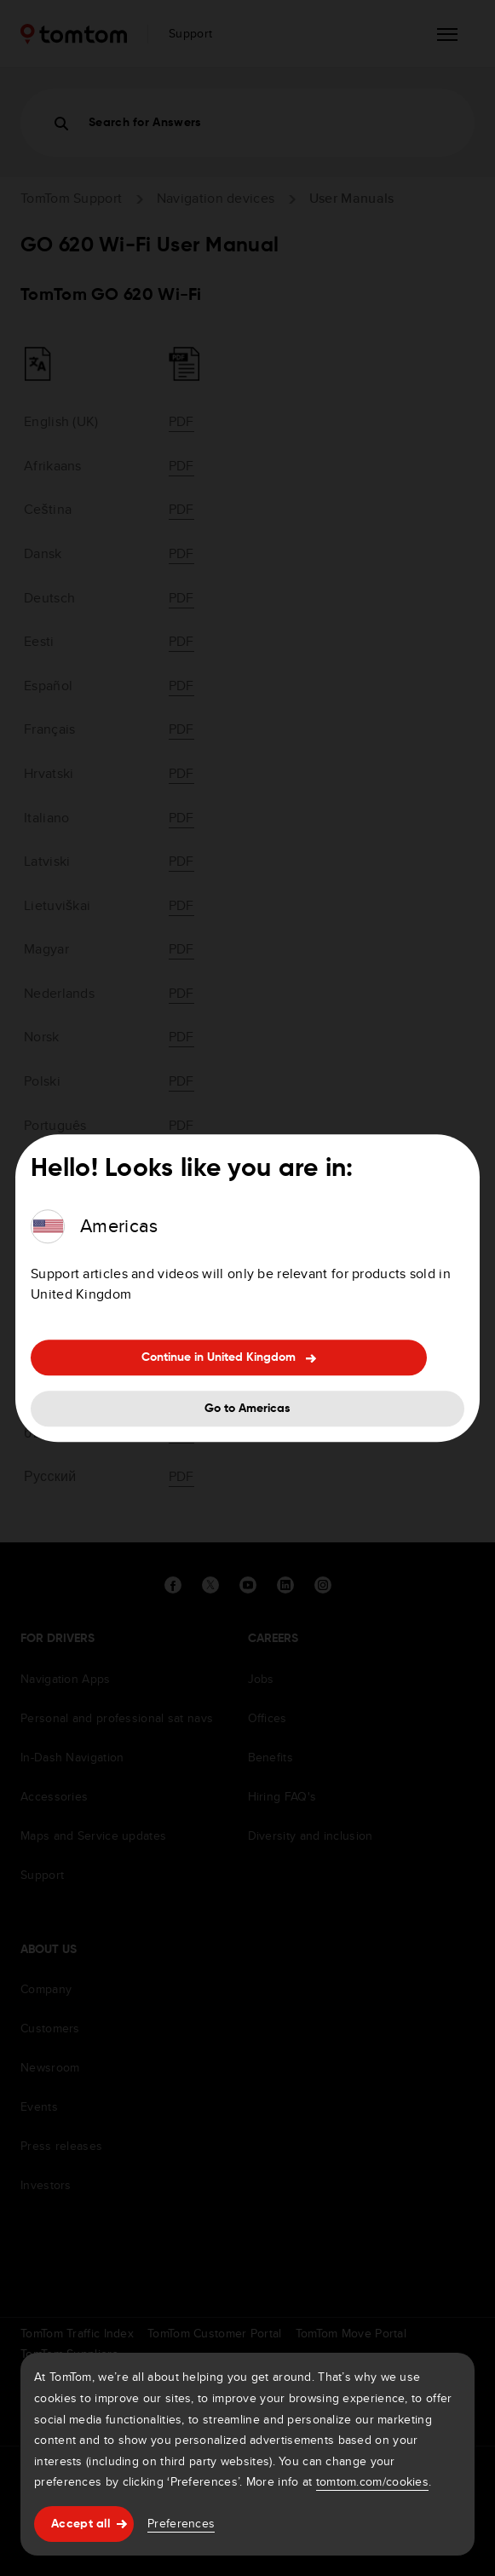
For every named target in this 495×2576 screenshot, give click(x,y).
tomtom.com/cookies (372, 2481)
